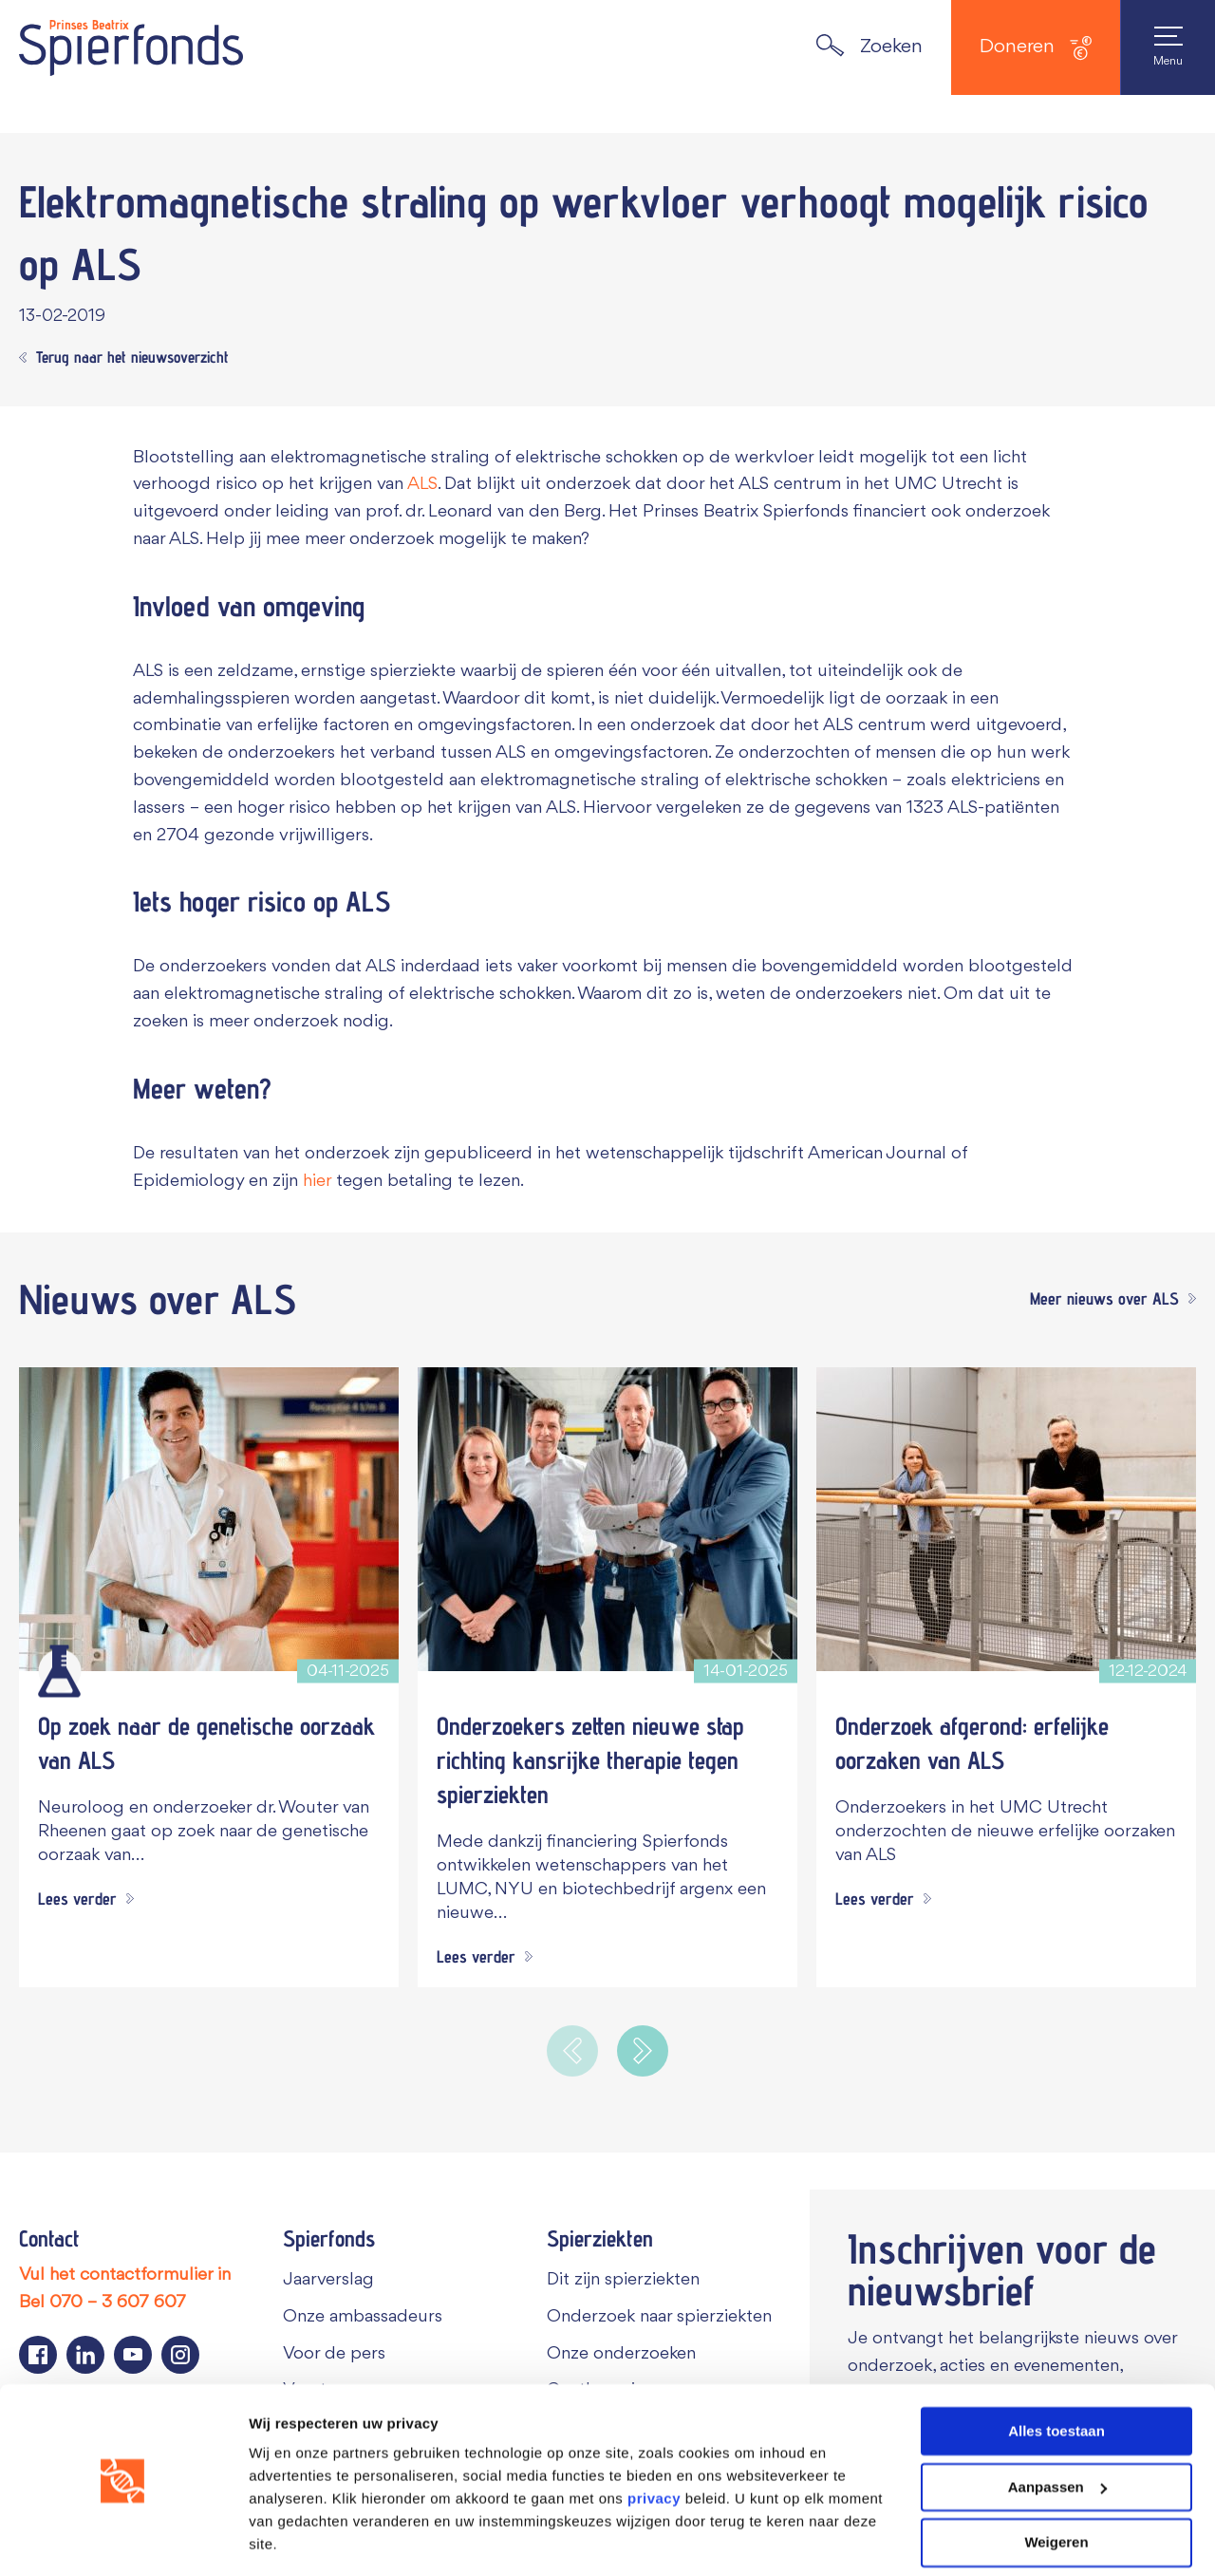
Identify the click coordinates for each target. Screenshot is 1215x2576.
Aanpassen (1057, 2429)
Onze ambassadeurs (362, 2316)
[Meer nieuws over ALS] (1108, 1300)
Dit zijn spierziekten (623, 2279)
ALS (422, 484)
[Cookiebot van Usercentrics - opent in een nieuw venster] (123, 2539)
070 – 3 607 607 (117, 2302)
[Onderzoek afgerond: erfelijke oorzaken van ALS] (1006, 1519)
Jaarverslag (328, 2279)
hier (317, 1181)
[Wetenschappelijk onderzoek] (59, 1671)
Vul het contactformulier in (125, 2275)
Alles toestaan (1056, 2373)
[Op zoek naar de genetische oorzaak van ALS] (209, 1519)
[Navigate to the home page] (131, 47)
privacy (654, 2441)
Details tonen (294, 2538)
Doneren (1036, 48)
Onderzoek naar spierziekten (659, 2316)
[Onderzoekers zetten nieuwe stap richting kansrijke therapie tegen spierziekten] (607, 1519)
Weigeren (1056, 2484)
